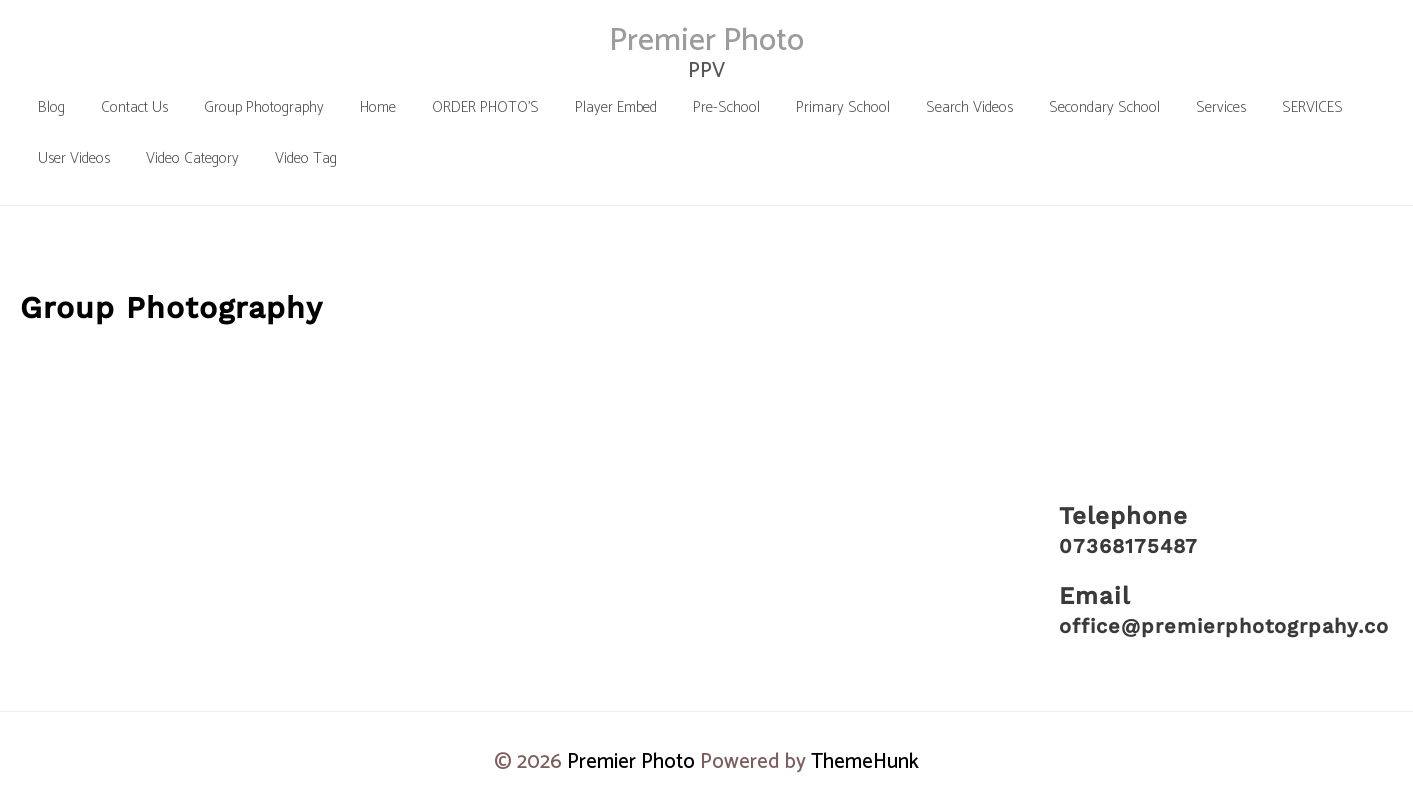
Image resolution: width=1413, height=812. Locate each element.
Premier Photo (706, 41)
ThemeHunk (865, 762)
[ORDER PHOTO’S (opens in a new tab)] (485, 107)
